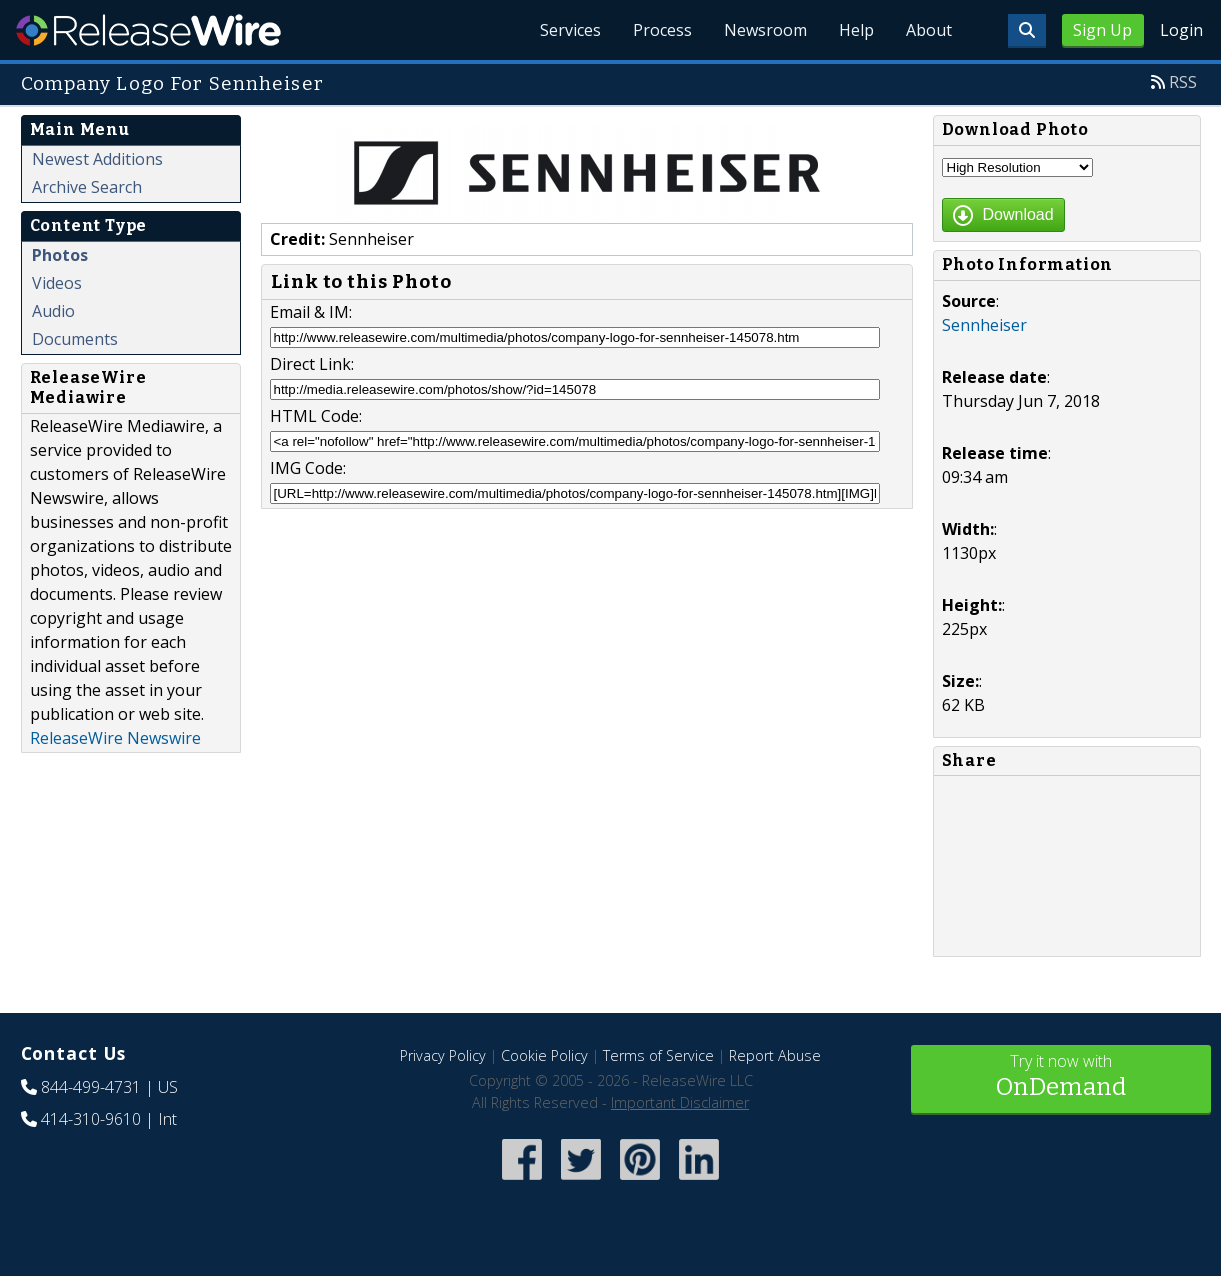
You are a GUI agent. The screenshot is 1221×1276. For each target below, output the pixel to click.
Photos (60, 255)
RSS (1183, 82)
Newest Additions (97, 159)
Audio (53, 311)
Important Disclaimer (680, 1102)
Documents (75, 339)
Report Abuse (775, 1055)
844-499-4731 (91, 1087)
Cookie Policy (544, 1055)
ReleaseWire (148, 30)
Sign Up (1102, 30)
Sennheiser (984, 325)
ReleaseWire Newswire (115, 738)
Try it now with (1061, 1077)
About (929, 30)
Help (856, 30)
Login (1181, 30)
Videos (57, 283)
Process (662, 30)
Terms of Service (658, 1055)
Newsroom (765, 30)
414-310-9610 (91, 1119)
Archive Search (87, 187)
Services (570, 30)
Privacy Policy (443, 1055)
